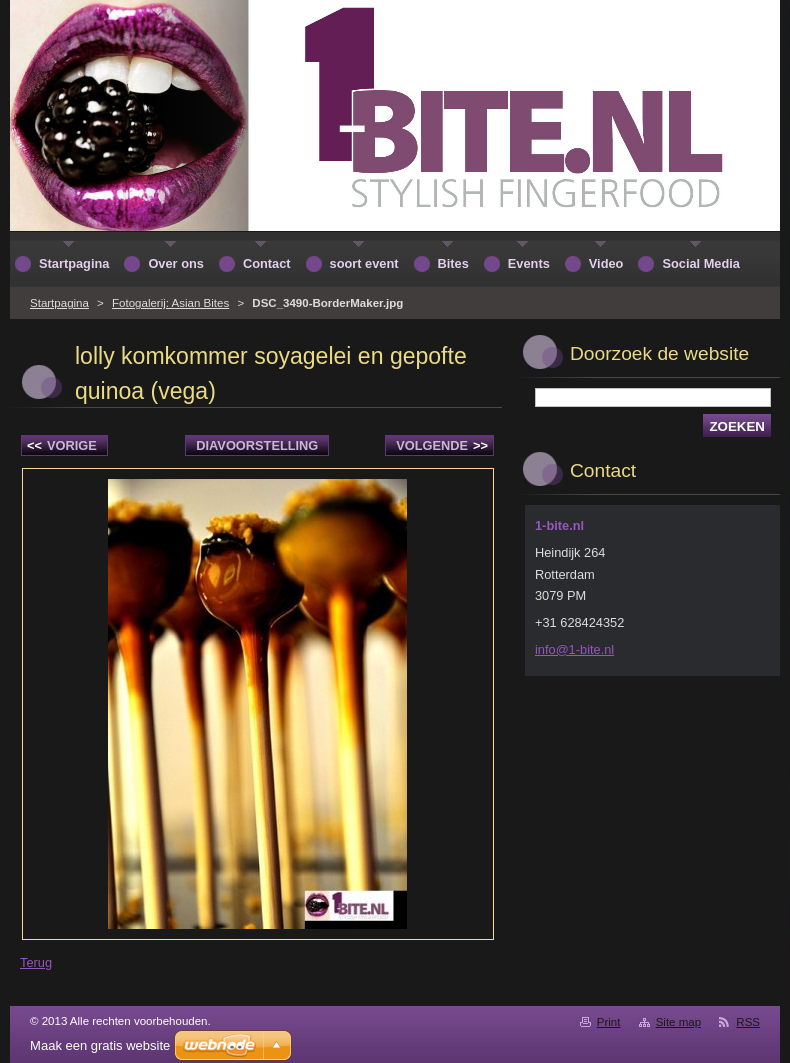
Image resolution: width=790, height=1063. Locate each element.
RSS (748, 1022)
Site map (678, 1022)
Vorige (62, 445)
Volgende (442, 445)
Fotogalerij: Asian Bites (170, 303)
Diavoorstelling (257, 445)
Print (609, 1022)
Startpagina (59, 303)
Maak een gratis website (100, 1045)
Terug (36, 962)
